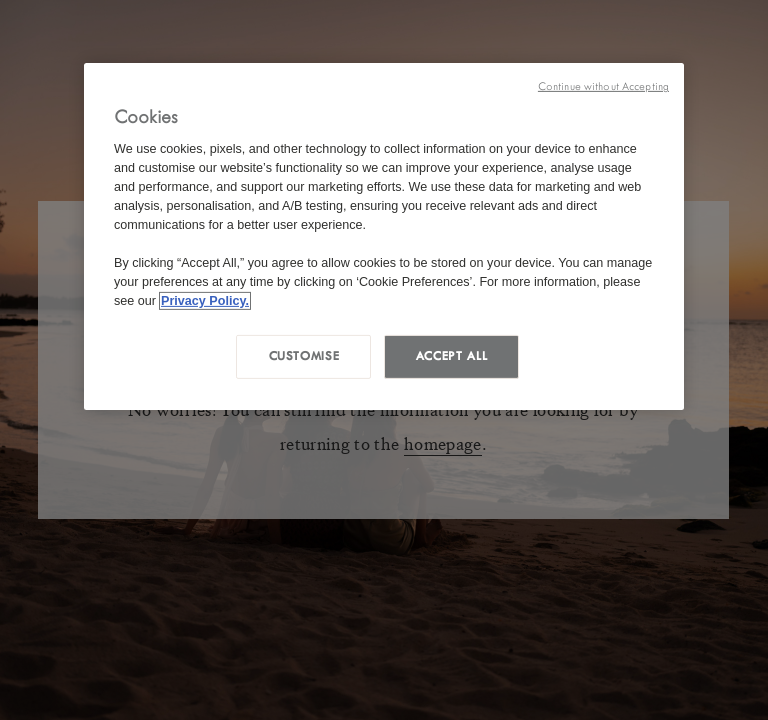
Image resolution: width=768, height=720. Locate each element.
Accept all (451, 356)
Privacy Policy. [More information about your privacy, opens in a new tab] (205, 300)
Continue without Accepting (603, 86)
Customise (304, 356)
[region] (384, 236)
